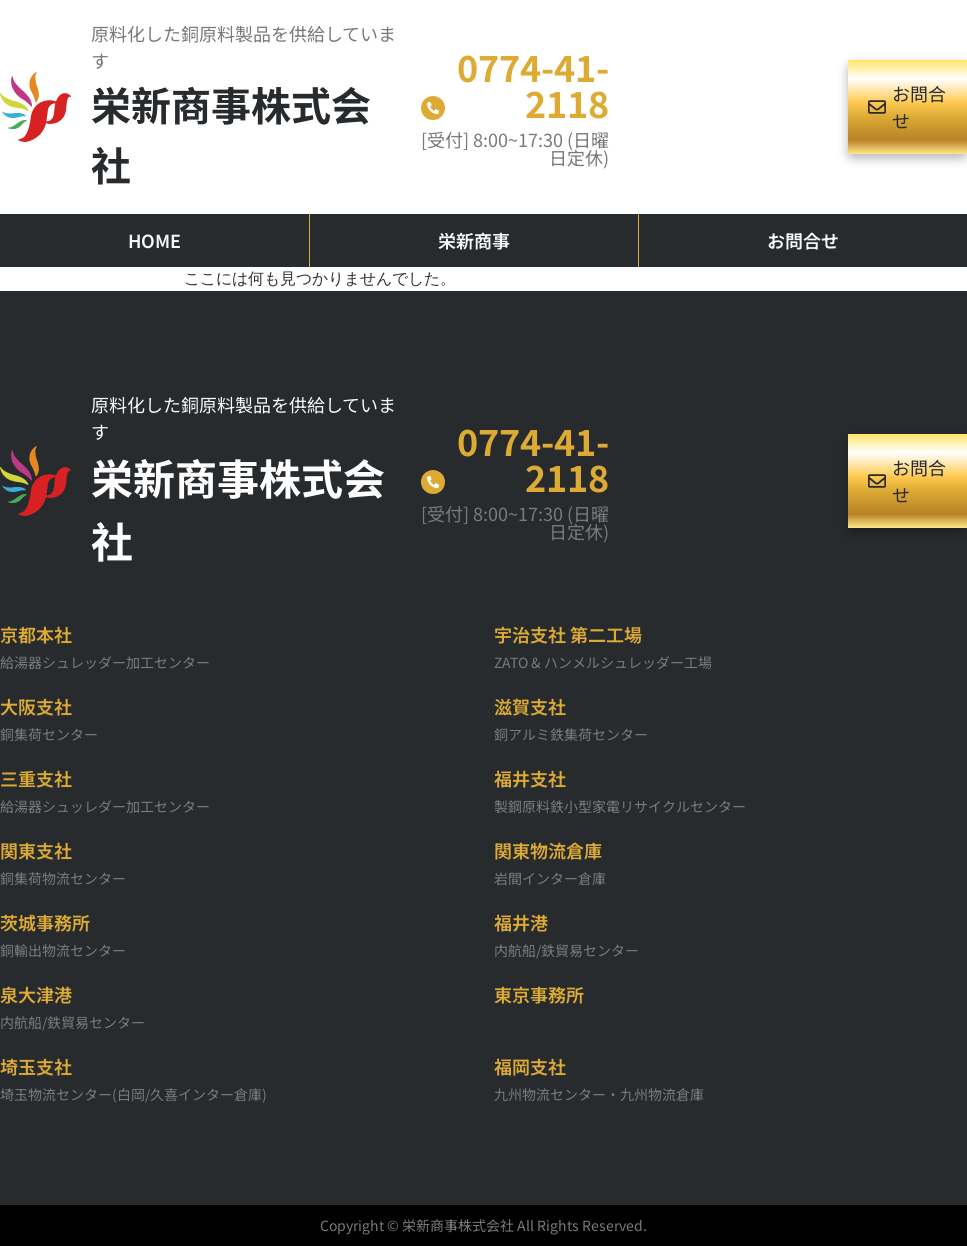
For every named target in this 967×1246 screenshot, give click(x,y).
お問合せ (803, 240)
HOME (154, 240)
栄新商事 (474, 240)
